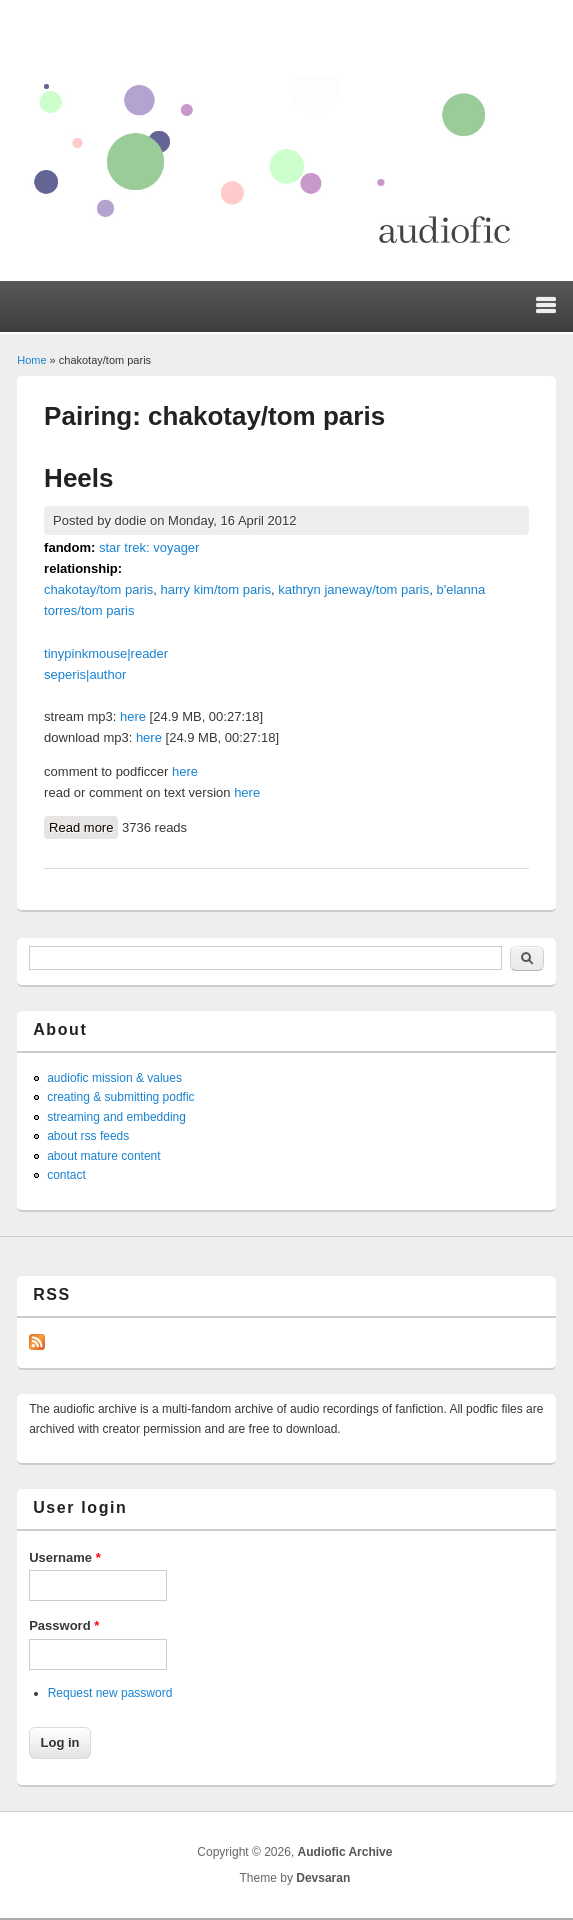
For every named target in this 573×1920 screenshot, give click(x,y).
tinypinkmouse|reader (106, 653)
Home (31, 360)
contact (66, 1175)
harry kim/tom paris (215, 589)
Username (65, 1557)
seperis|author (85, 674)
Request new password (110, 1693)
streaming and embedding (116, 1117)
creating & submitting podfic (120, 1097)
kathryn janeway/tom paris (353, 589)
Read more (83, 826)
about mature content (103, 1156)
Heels (78, 478)
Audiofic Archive (345, 1852)
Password (64, 1625)
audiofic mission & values (114, 1078)
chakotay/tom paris (98, 589)
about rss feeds (88, 1136)
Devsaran (323, 1878)
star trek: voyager (149, 547)
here (133, 716)
